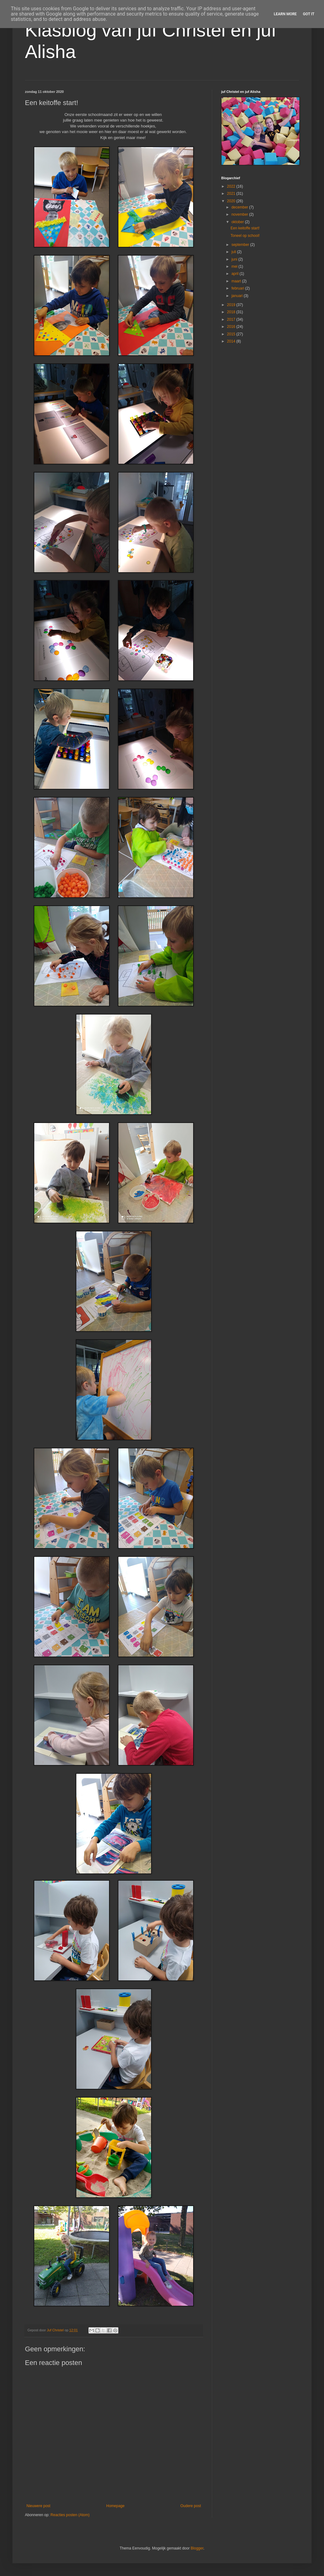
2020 (231, 201)
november (240, 214)
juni (234, 259)
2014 (231, 341)
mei (235, 266)
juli (234, 252)
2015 (231, 334)
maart (236, 281)
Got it (308, 14)
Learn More (285, 14)
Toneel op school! (245, 235)
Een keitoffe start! (245, 228)
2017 (231, 319)
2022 (231, 186)
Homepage (115, 2506)
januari (237, 296)
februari (238, 288)
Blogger (197, 2548)
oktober (238, 222)
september (240, 244)
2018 (231, 312)
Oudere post (190, 2506)
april (235, 273)
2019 (231, 305)
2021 (231, 193)
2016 (231, 326)
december (240, 207)
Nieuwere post (38, 2506)
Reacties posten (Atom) (69, 2515)
